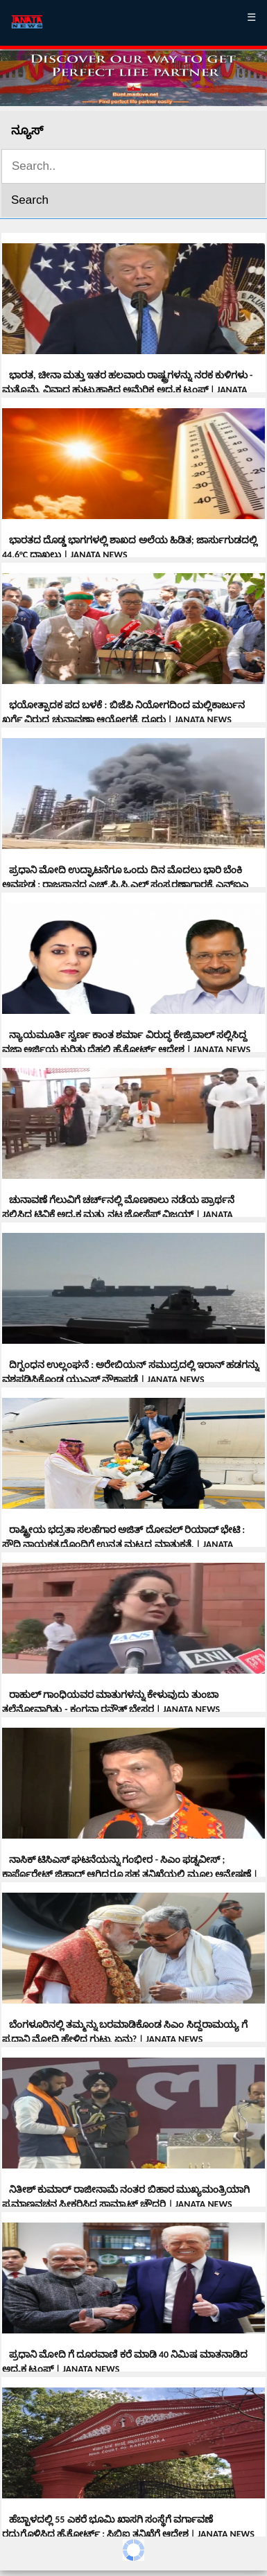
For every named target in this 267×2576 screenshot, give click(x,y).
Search (30, 200)
